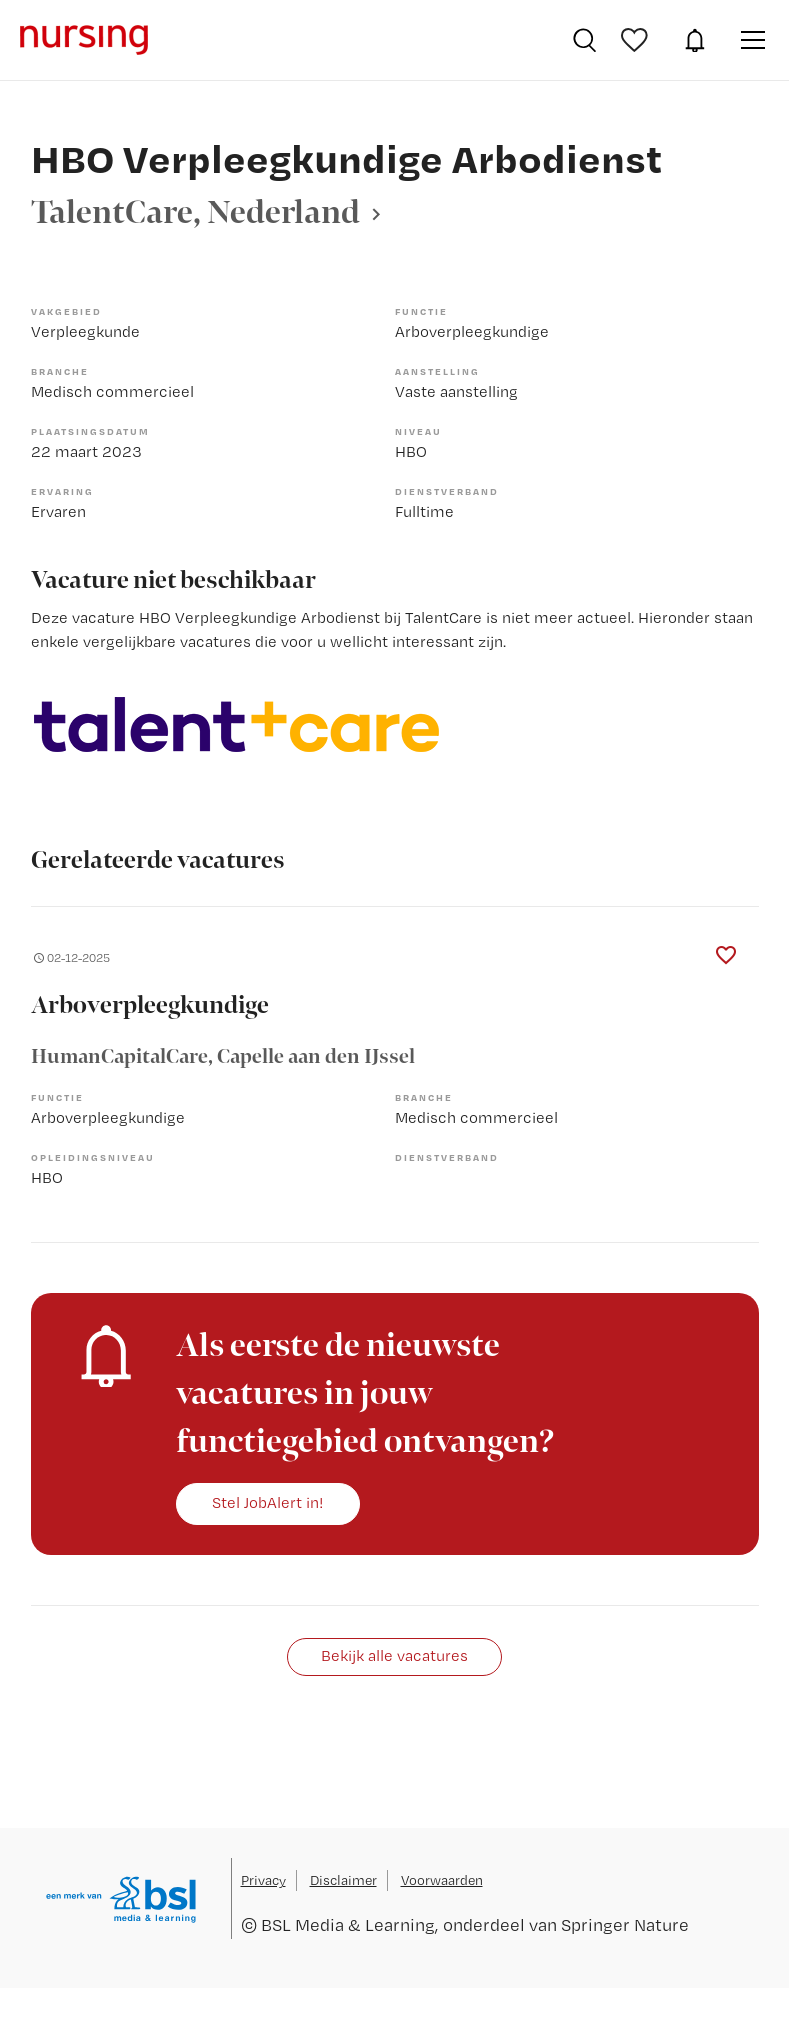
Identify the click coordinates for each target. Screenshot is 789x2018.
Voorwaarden (442, 1880)
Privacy (263, 1880)
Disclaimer (343, 1880)
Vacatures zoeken (584, 40)
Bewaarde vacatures (637, 40)
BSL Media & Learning (348, 1924)
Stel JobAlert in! (268, 1502)
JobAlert (695, 40)
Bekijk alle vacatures (394, 1655)
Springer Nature (625, 1924)
